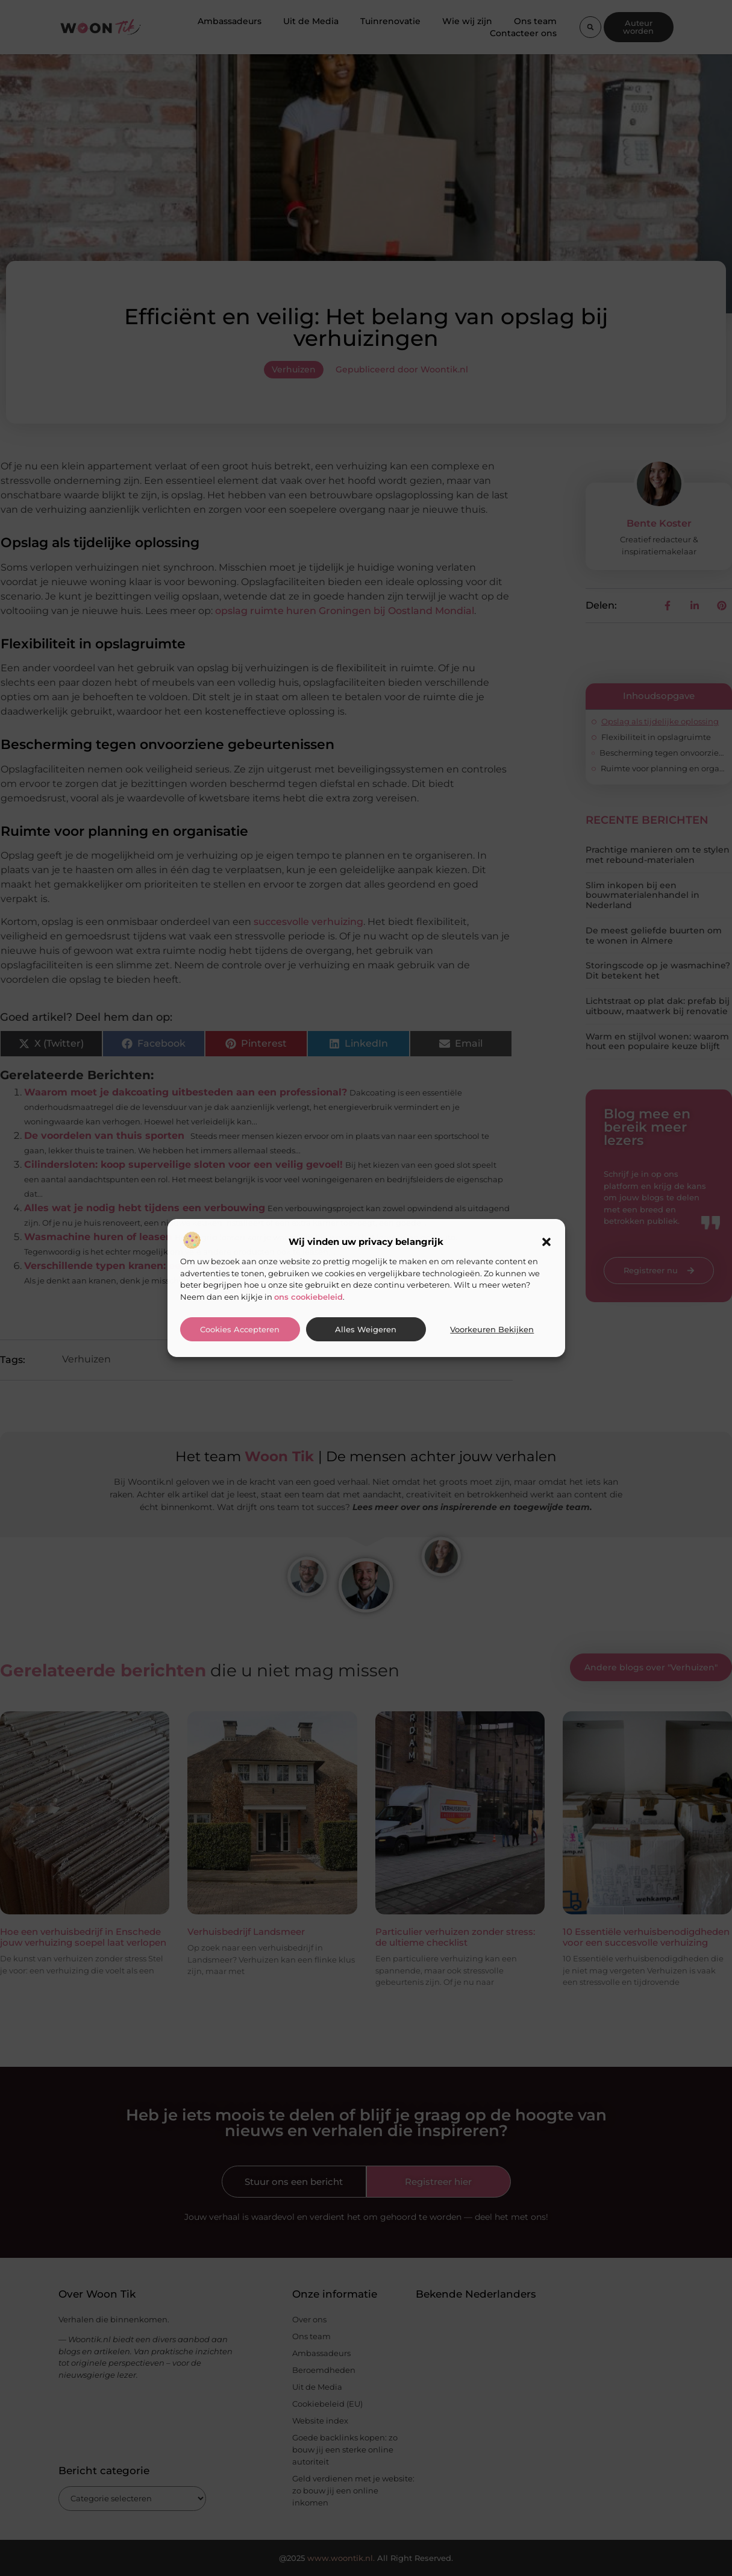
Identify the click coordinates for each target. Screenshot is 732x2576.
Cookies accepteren (240, 1329)
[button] (546, 1242)
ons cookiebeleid (308, 1297)
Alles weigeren (365, 1329)
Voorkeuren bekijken (492, 1329)
